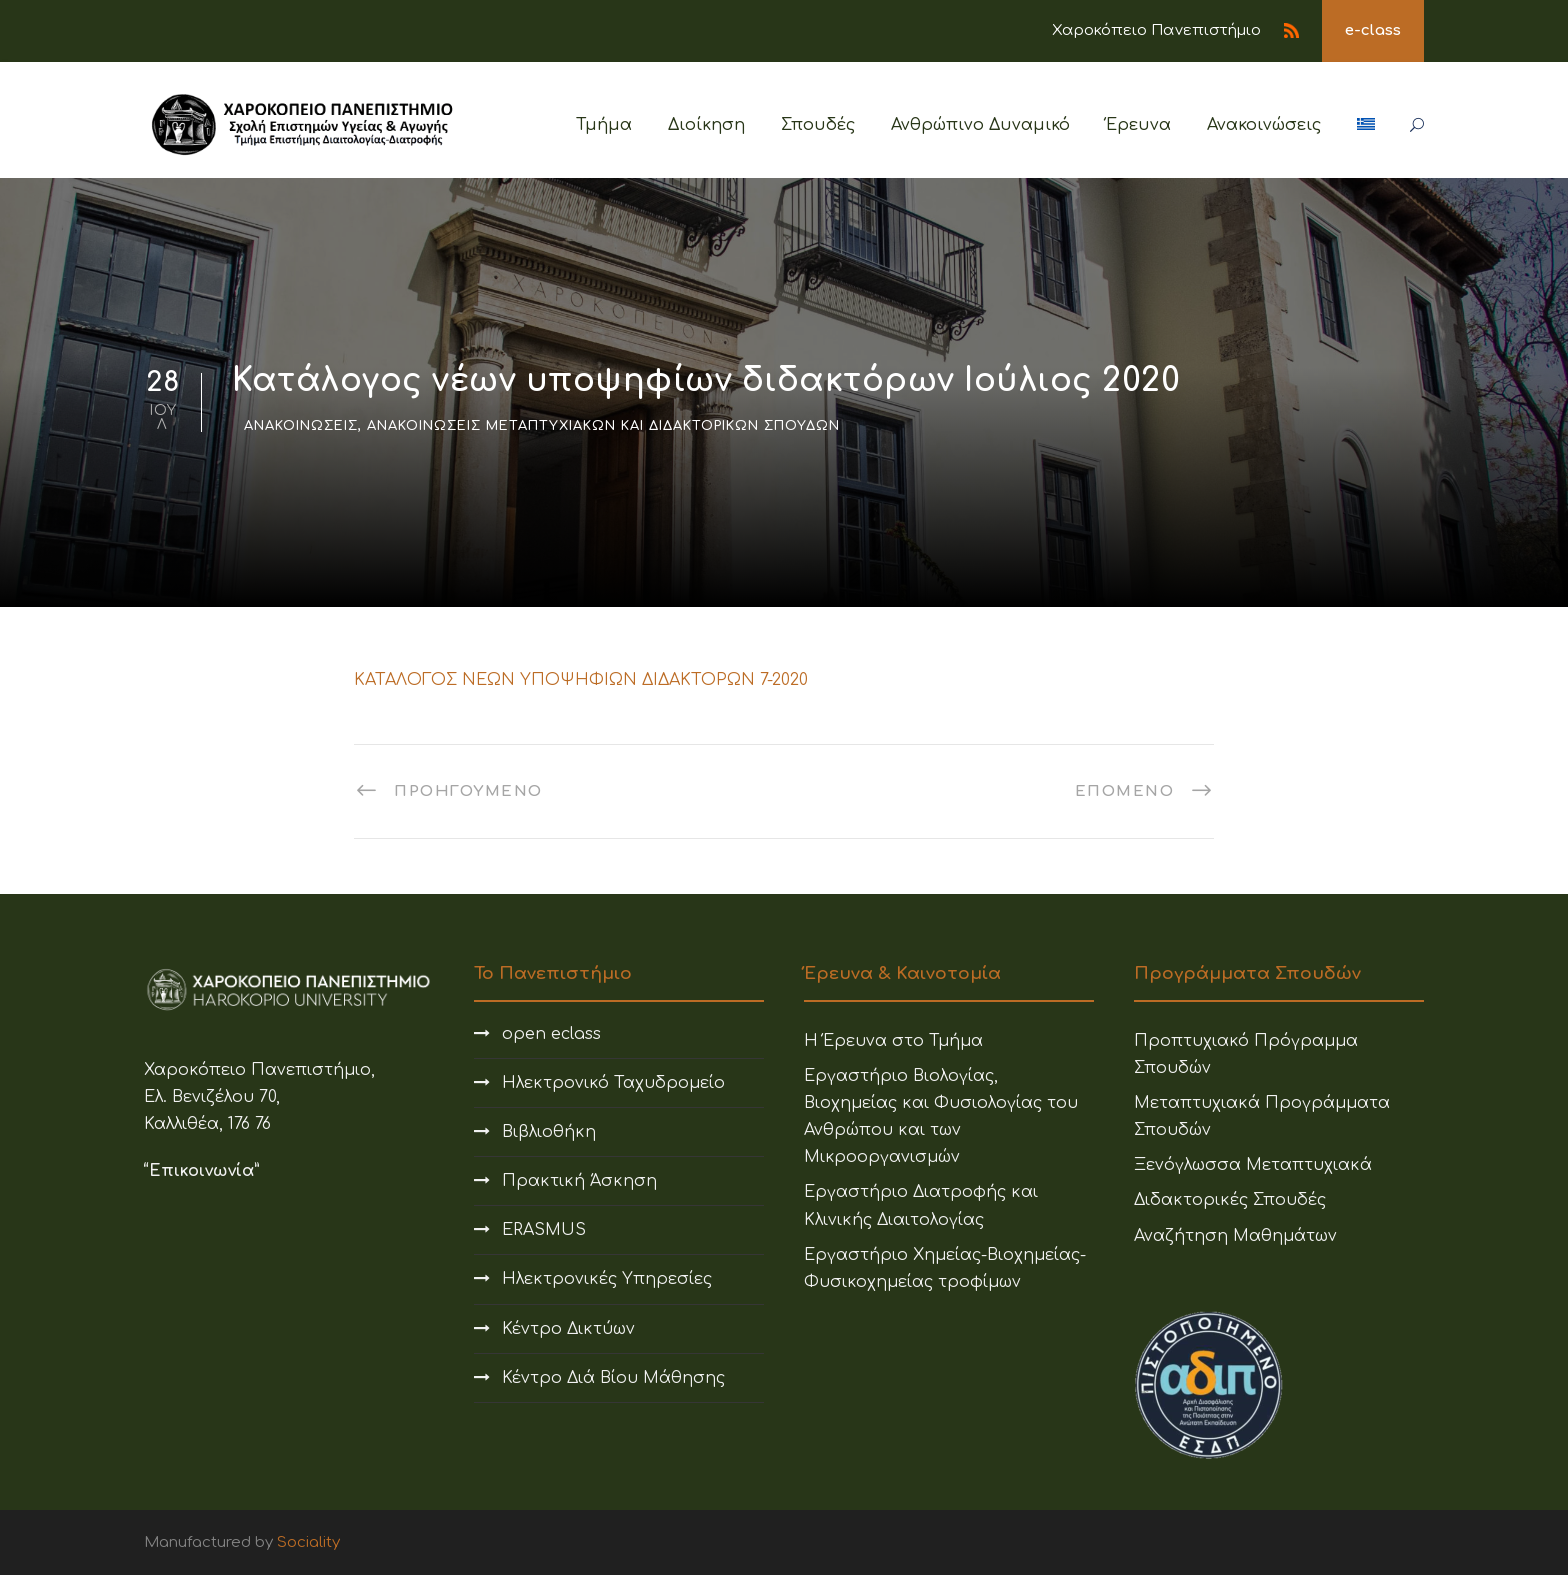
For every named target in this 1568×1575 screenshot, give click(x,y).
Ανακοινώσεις (1264, 125)
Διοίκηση (706, 125)
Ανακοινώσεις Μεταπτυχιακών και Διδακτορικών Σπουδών (603, 426)
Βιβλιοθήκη (549, 1132)
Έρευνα (1138, 125)
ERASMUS (544, 1230)
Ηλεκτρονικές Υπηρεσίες (607, 1279)
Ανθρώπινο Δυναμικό (980, 125)
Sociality (308, 1542)
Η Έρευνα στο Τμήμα (893, 1041)
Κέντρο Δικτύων (568, 1329)
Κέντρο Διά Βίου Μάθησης (613, 1378)
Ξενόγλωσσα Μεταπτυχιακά (1253, 1165)
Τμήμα (604, 125)
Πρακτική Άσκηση (579, 1181)
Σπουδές (818, 125)
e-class (1373, 30)
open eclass (551, 1034)
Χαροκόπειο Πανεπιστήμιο (1156, 30)
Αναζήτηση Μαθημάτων (1235, 1236)
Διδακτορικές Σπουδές (1230, 1200)
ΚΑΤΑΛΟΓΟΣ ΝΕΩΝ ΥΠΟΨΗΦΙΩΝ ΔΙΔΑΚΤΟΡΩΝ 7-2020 (581, 680)
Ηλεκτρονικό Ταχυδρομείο (613, 1083)
